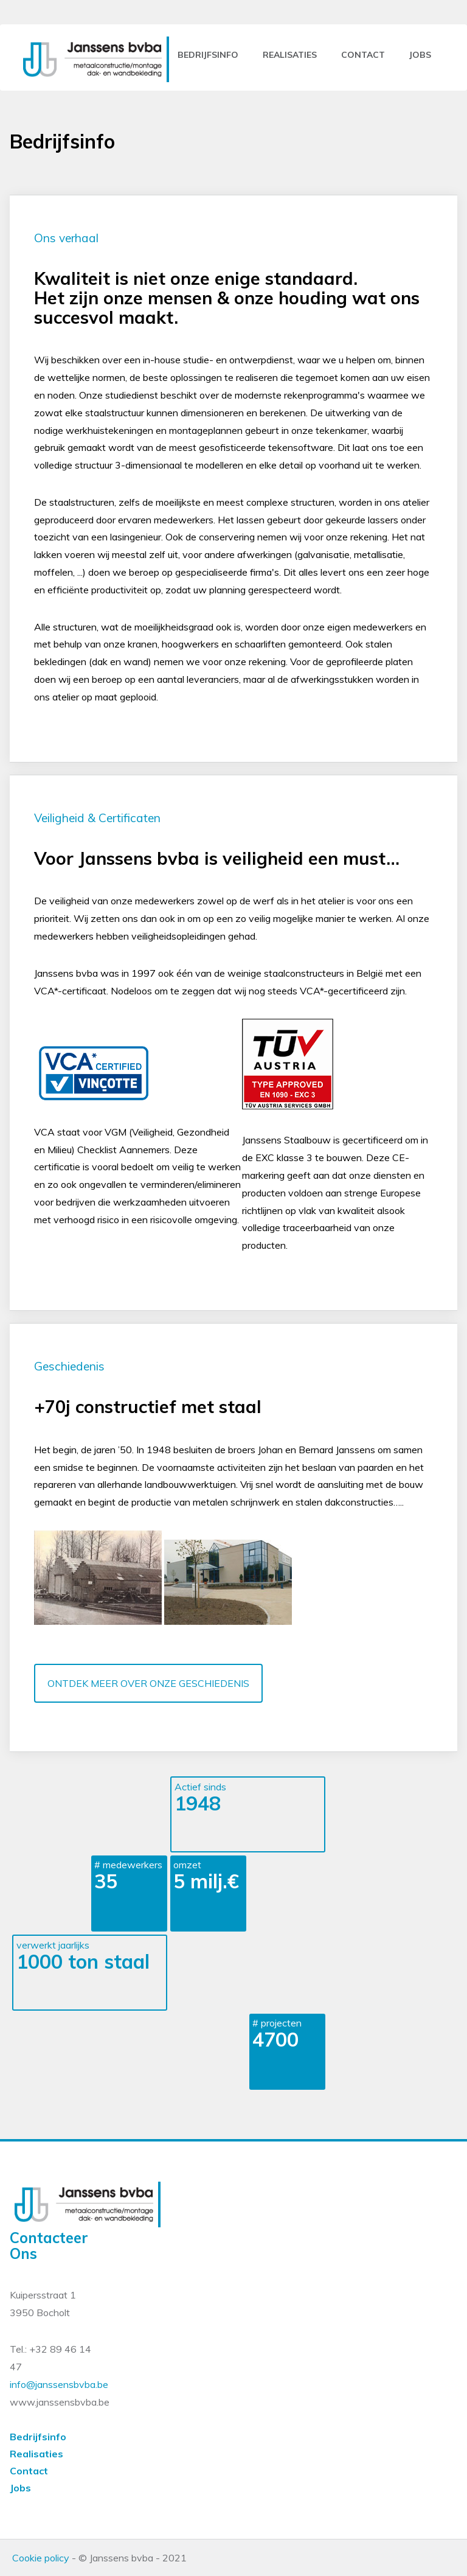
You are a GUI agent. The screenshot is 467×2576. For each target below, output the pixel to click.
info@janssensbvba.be (59, 2384)
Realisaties (290, 54)
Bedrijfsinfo (208, 54)
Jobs (20, 2488)
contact (363, 54)
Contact (29, 2471)
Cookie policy (40, 2558)
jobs (420, 54)
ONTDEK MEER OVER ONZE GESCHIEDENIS (148, 1683)
